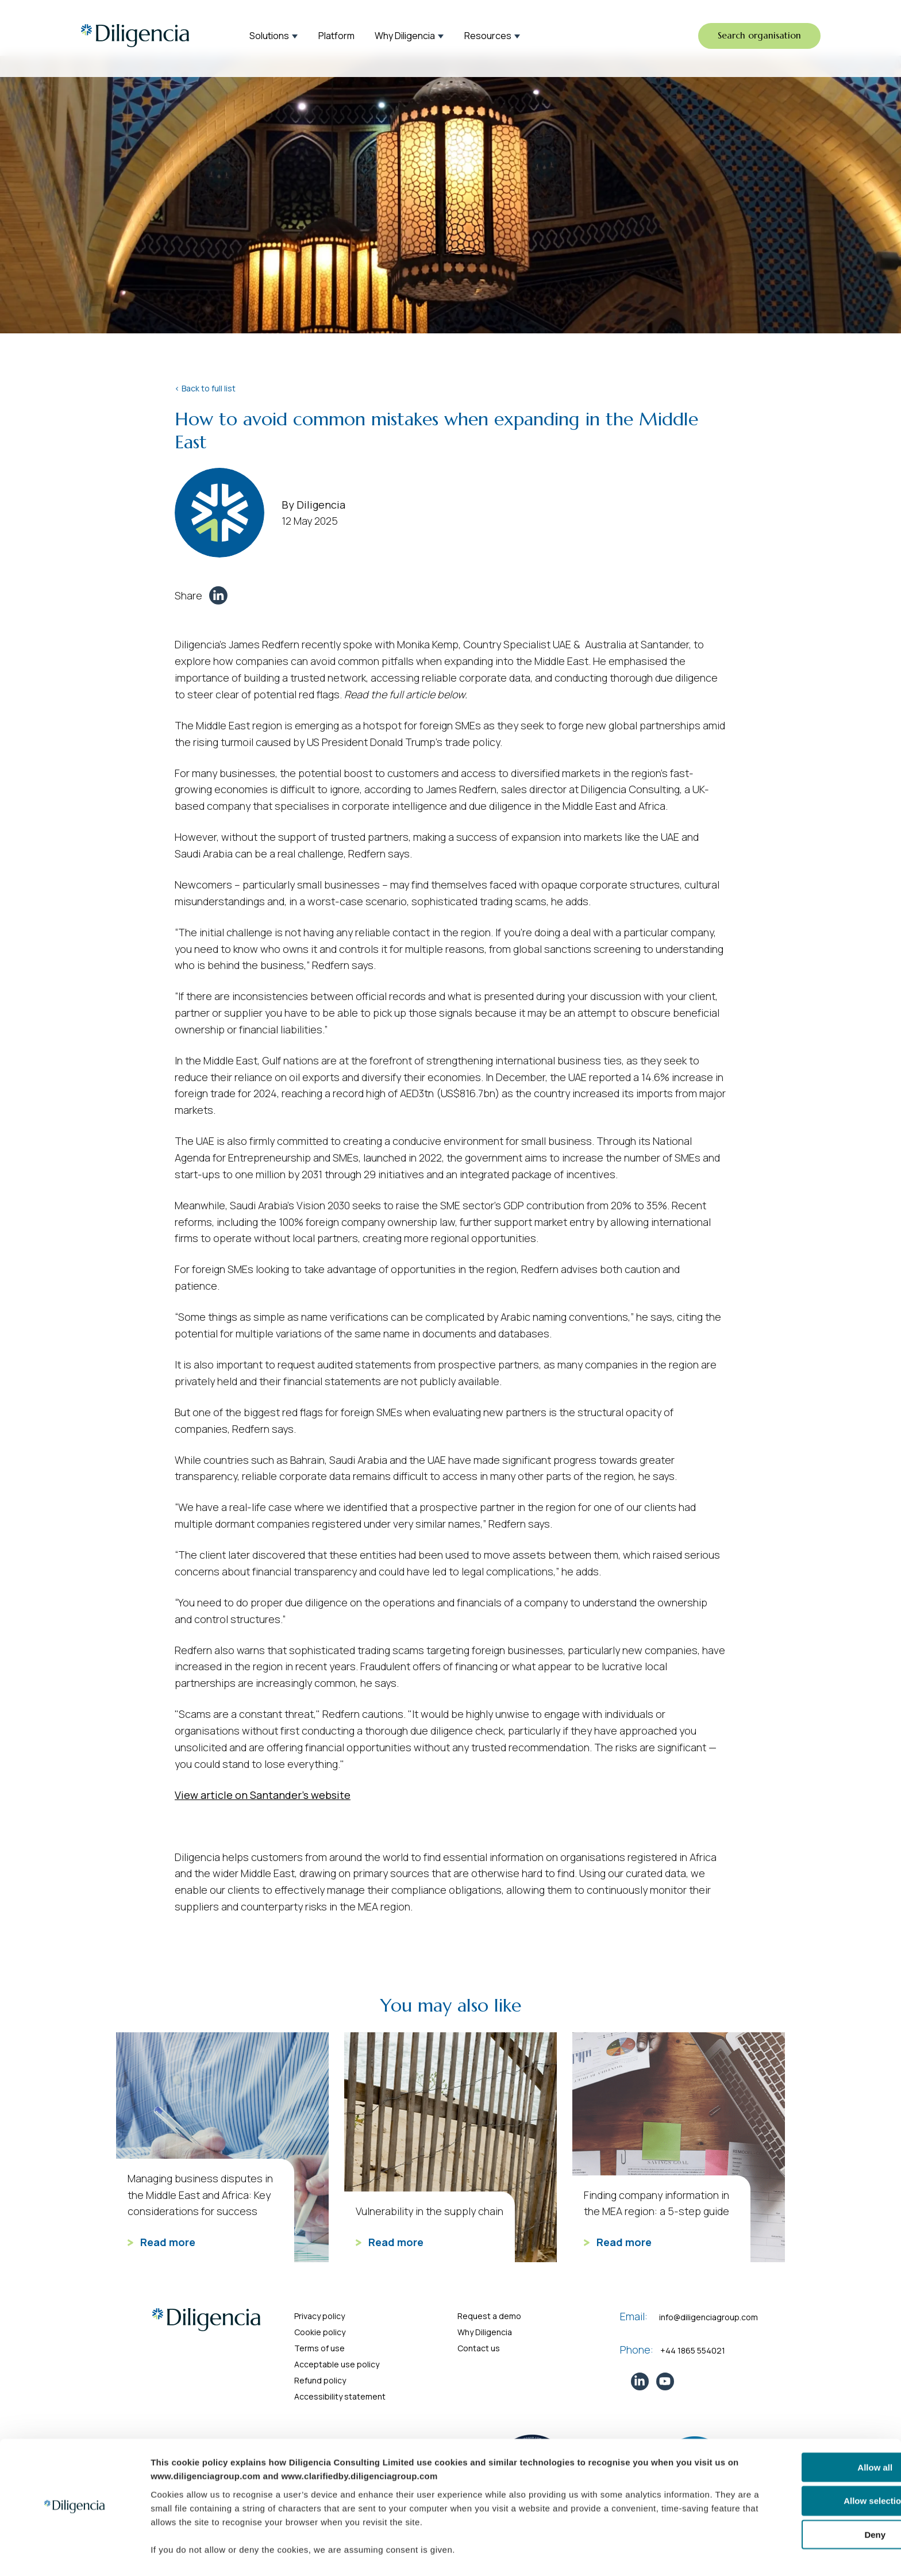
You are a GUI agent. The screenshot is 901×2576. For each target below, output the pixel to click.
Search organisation (757, 37)
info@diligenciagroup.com (708, 2317)
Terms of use (319, 2348)
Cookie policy (319, 2332)
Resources (487, 36)
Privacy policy (319, 2315)
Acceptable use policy (336, 2364)
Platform (336, 36)
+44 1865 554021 (692, 2350)
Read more (161, 2242)
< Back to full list (205, 388)
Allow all (805, 2434)
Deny (805, 2501)
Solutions (269, 36)
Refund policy (320, 2380)
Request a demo (489, 2315)
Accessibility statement (340, 2396)
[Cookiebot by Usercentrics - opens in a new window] (74, 2553)
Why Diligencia (405, 36)
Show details (598, 2553)
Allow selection (804, 2468)
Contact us (478, 2348)
